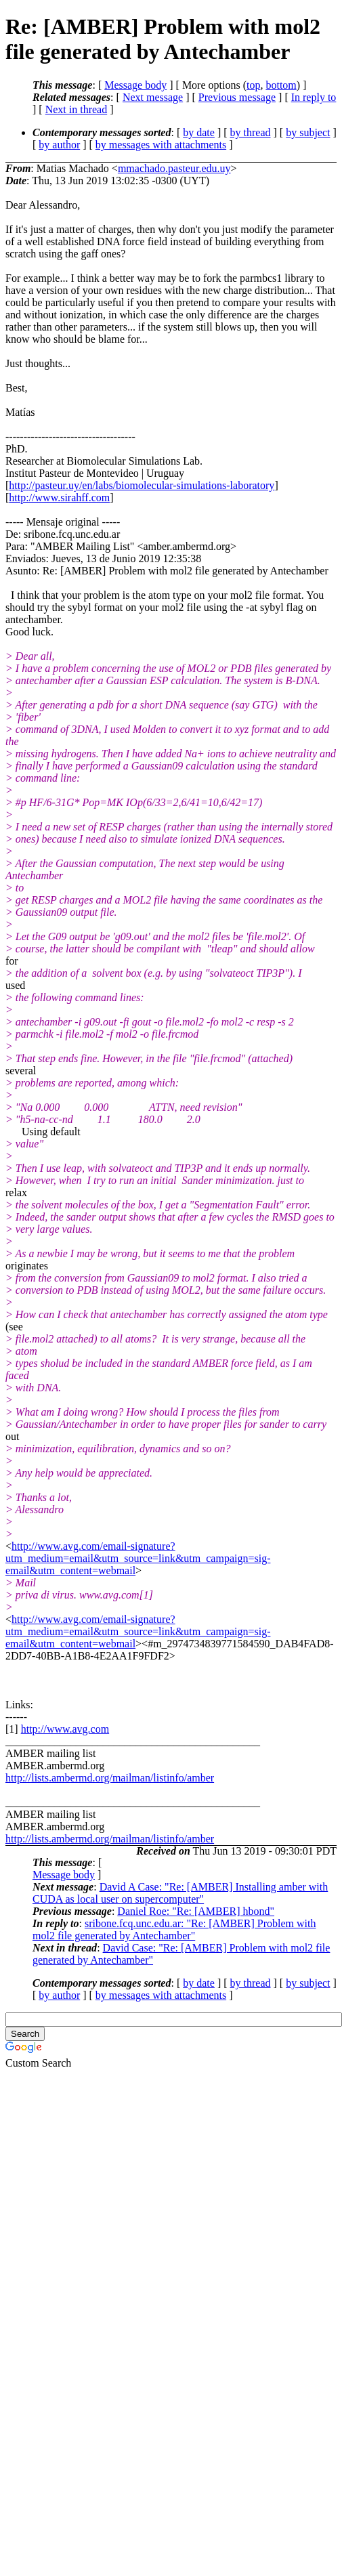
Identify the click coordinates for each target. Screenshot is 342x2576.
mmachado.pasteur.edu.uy (174, 168)
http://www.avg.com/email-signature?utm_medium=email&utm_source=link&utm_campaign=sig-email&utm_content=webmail (137, 1558)
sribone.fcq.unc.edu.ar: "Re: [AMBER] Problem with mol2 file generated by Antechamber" (174, 1929)
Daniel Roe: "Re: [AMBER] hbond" (195, 1911)
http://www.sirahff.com (59, 497)
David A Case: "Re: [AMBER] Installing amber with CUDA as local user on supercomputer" (180, 1893)
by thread (250, 132)
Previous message (237, 97)
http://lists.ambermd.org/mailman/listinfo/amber (109, 1777)
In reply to (314, 97)
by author (59, 144)
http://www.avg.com (65, 1729)
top (253, 85)
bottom (280, 85)
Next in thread (76, 109)
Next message (153, 97)
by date (199, 132)
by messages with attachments (160, 144)
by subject (308, 132)
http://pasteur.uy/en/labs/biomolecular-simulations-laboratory (141, 485)
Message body (135, 85)
